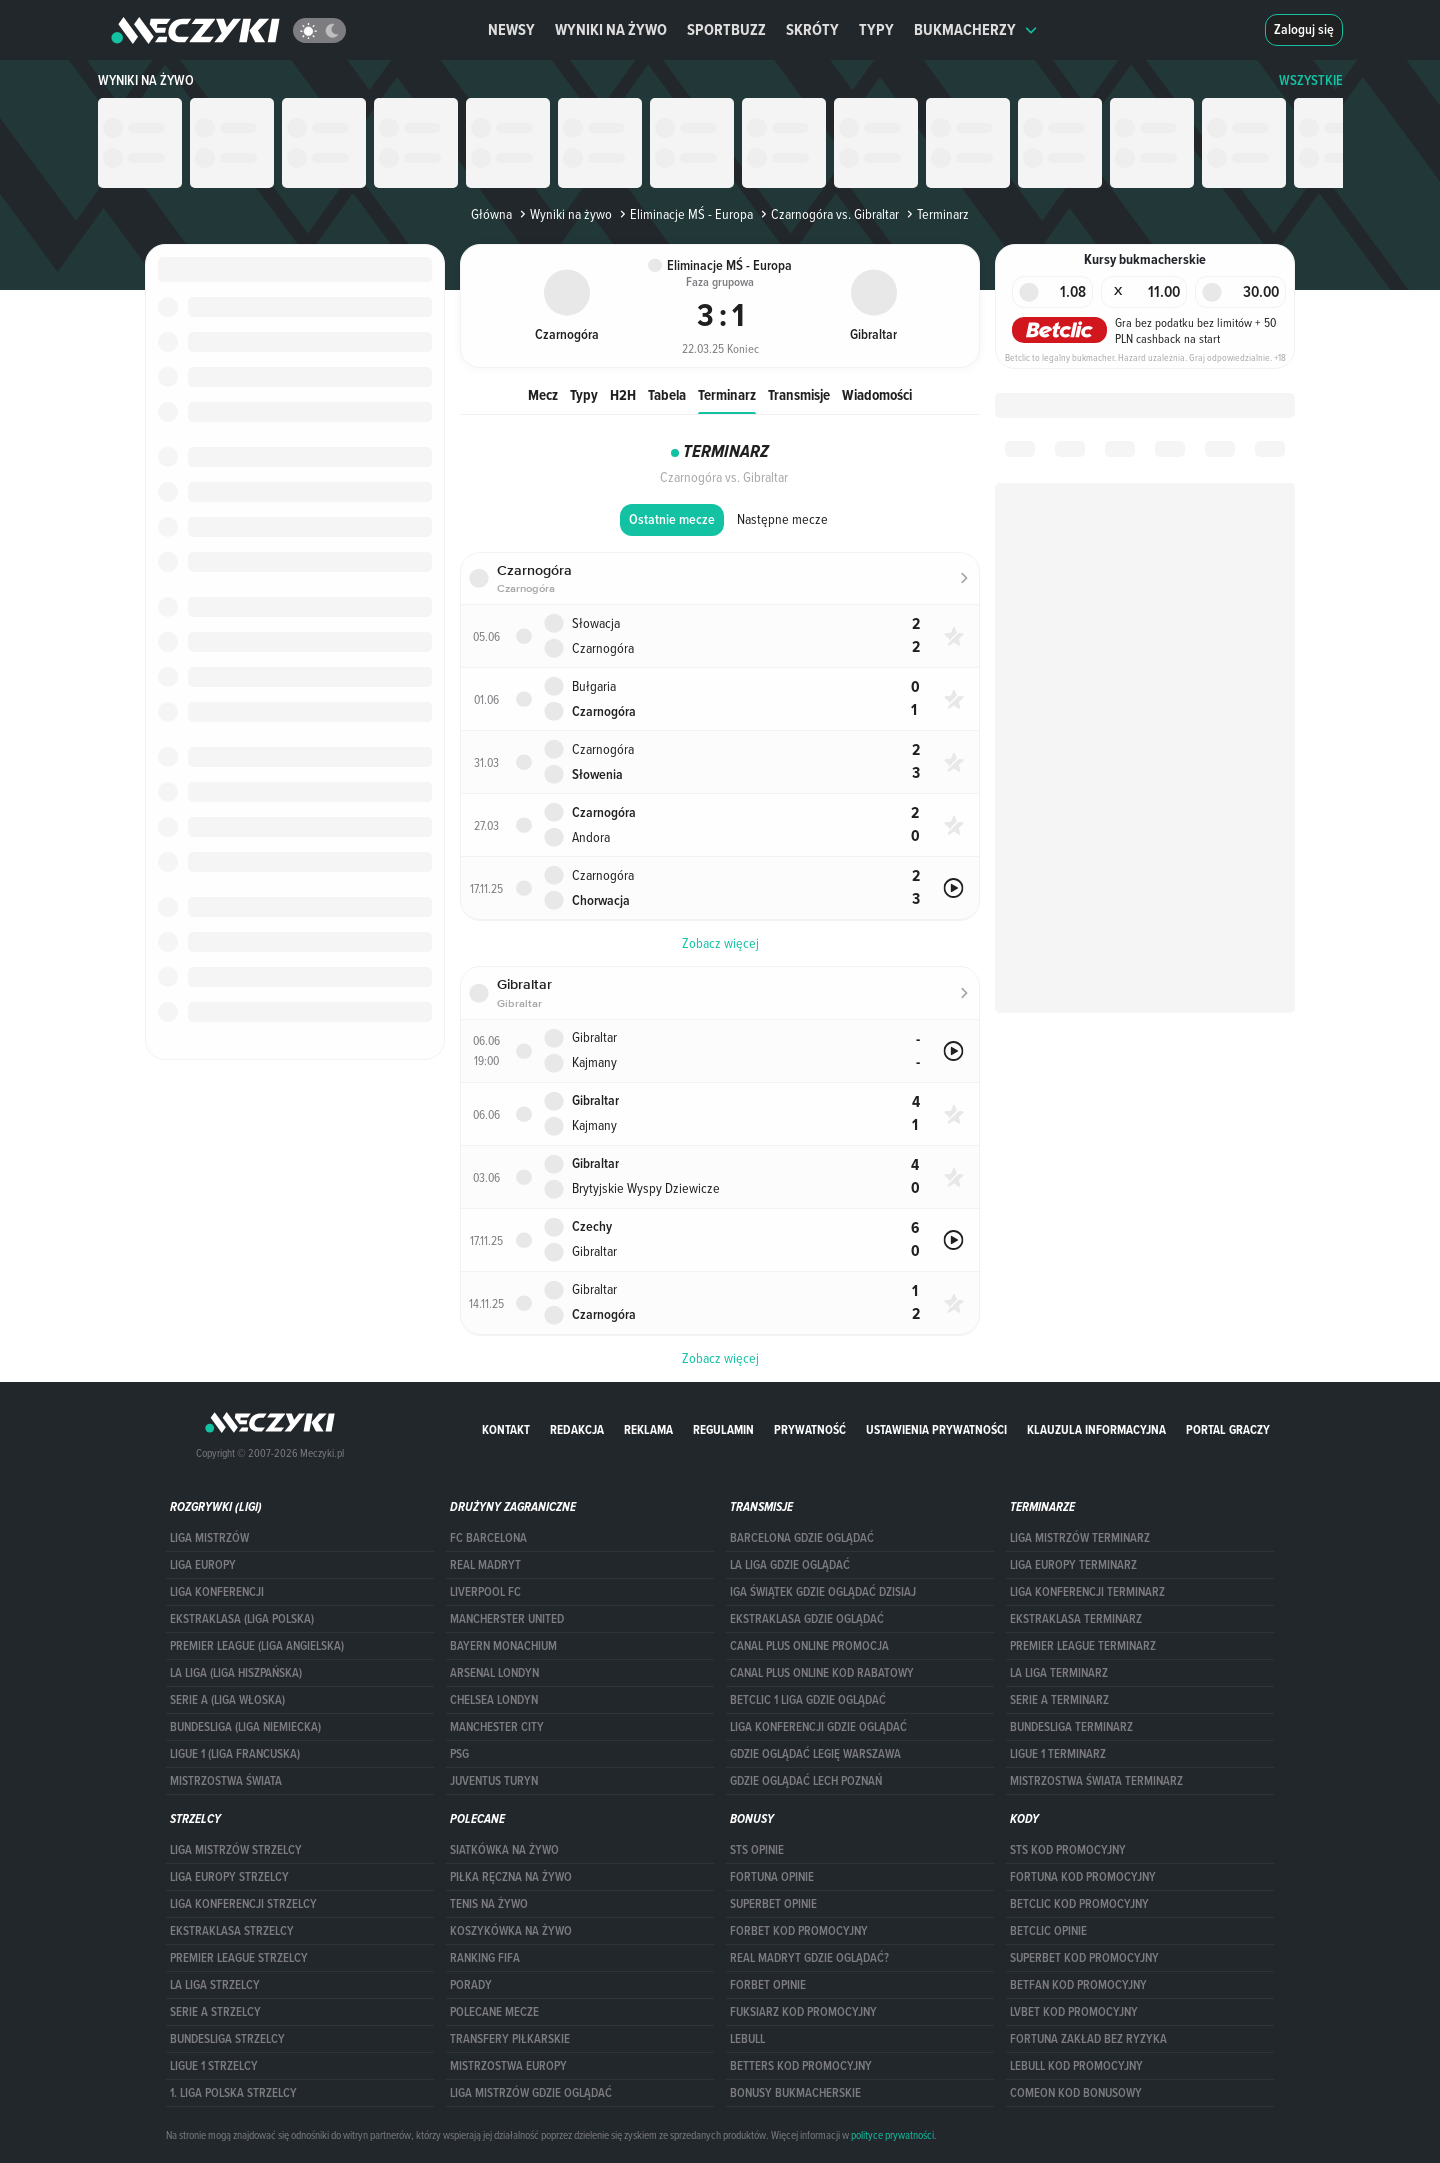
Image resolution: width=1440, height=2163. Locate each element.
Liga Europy (203, 1565)
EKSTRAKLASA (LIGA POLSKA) (242, 1619)
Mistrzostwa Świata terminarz (1096, 1781)
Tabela (667, 394)
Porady (471, 1985)
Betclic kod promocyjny (1079, 1904)
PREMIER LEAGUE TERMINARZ (1083, 1646)
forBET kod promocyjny (799, 1931)
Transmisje (799, 394)
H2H (623, 394)
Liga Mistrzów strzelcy (236, 1850)
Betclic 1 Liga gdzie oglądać (808, 1700)
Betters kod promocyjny (801, 2066)
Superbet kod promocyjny (1084, 1958)
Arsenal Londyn (494, 1673)
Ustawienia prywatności (936, 1429)
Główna (491, 214)
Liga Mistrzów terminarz (1080, 1538)
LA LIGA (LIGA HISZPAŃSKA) (236, 1673)
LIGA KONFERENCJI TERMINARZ (1087, 1592)
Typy (876, 29)
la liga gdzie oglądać (790, 1565)
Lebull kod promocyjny (1076, 2066)
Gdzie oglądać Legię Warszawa (815, 1754)
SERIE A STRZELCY (215, 2012)
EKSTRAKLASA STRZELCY (232, 1931)
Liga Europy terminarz (1073, 1565)
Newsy (511, 29)
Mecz (543, 394)
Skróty (812, 29)
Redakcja (577, 1429)
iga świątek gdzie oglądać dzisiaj (823, 1592)
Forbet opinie (768, 1985)
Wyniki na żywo (611, 29)
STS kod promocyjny (1068, 1850)
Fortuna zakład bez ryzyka (1088, 2039)
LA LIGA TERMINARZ (1059, 1673)
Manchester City (497, 1727)
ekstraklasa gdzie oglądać (807, 1619)
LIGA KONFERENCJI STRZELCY (243, 1904)
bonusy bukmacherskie (795, 2093)
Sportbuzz (726, 29)
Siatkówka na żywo (504, 1850)
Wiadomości (877, 394)
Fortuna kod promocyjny (1083, 1877)
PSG (459, 1754)
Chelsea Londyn (494, 1700)
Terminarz (727, 394)
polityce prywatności (892, 2135)
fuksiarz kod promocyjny (803, 2012)
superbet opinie (773, 1904)
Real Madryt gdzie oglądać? (809, 1958)
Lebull (747, 2039)
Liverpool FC (485, 1592)
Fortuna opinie (772, 1877)
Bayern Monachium (503, 1646)
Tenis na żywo (489, 1904)
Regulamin (723, 1429)
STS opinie (757, 1850)
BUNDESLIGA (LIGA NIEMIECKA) (245, 1727)
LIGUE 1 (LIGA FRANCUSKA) (235, 1754)
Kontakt (506, 1429)
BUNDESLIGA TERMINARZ (1071, 1727)
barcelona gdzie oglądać (802, 1538)
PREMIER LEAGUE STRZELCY (239, 1958)
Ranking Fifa (485, 1958)
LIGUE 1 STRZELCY (214, 2066)
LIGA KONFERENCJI (217, 1592)
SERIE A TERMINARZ (1059, 1700)
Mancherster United (507, 1619)
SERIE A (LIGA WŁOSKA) (227, 1700)
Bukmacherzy (976, 29)
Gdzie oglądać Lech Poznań (806, 1781)
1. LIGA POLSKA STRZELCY (233, 2093)
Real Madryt (485, 1565)
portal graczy (1228, 1429)
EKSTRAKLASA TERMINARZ (1076, 1619)
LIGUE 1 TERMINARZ (1058, 1754)
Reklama (648, 1429)
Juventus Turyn (494, 1781)
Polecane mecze (494, 2012)
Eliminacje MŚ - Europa (684, 214)
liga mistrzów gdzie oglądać (531, 2093)
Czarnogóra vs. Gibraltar (828, 214)
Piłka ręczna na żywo (511, 1877)
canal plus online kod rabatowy (822, 1673)
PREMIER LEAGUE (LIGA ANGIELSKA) (257, 1646)
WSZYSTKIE (1311, 80)
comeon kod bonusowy (1076, 2093)
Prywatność (810, 1429)
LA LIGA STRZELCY (215, 1985)
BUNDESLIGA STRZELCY (227, 2039)
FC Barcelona (488, 1538)
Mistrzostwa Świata (226, 1781)
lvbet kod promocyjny (1074, 2012)
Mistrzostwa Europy (508, 2066)
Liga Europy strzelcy (229, 1877)
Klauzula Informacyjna (1096, 1429)
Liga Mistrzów (209, 1538)
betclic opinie (1048, 1931)
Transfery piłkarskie (510, 2039)
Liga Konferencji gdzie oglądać (818, 1727)
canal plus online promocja (809, 1646)
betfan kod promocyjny (1078, 1985)
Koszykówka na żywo (511, 1931)
